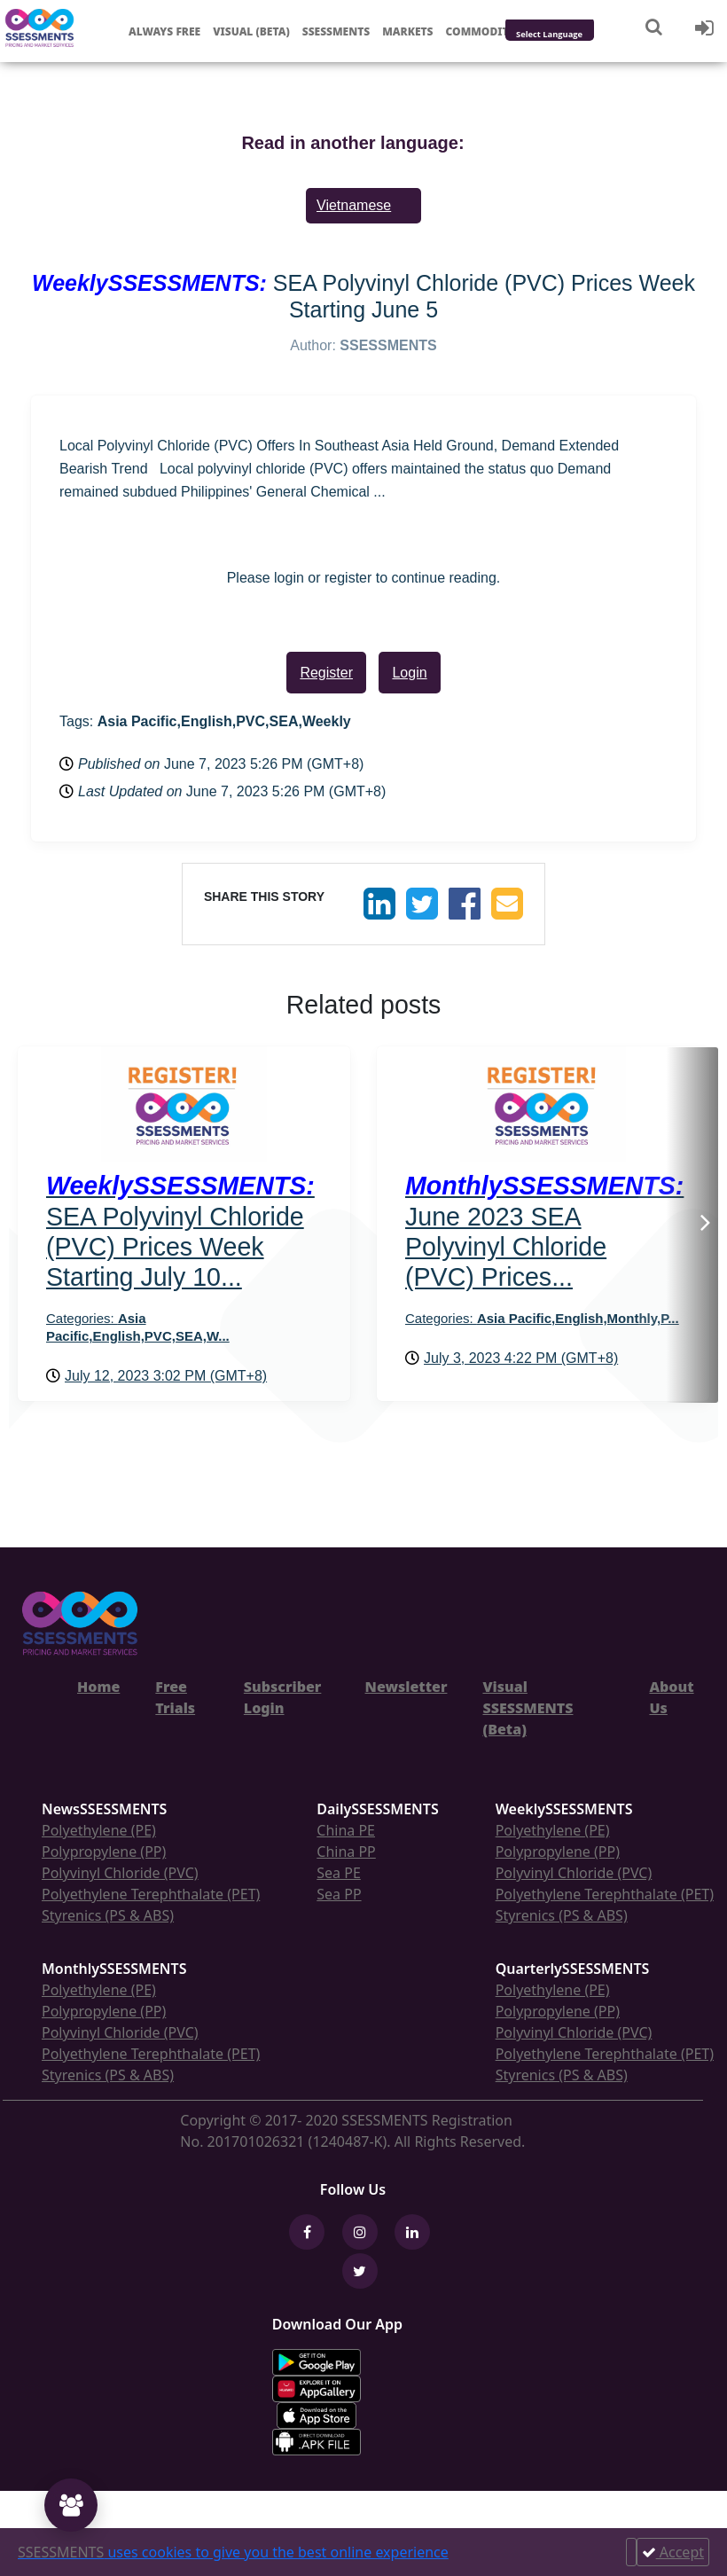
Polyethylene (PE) (99, 1830)
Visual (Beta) (251, 31)
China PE (346, 1830)
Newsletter (406, 1686)
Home (98, 1686)
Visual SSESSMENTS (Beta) (527, 1708)
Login (409, 672)
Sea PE (339, 1873)
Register (326, 672)
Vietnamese (354, 205)
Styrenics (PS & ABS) (108, 1915)
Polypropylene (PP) (104, 1851)
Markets (407, 31)
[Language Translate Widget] (573, 35)
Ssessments (336, 31)
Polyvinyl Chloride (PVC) (120, 1873)
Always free (164, 31)
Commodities (486, 31)
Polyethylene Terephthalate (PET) (151, 1894)
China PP (346, 1851)
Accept (673, 2552)
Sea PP (339, 1894)
